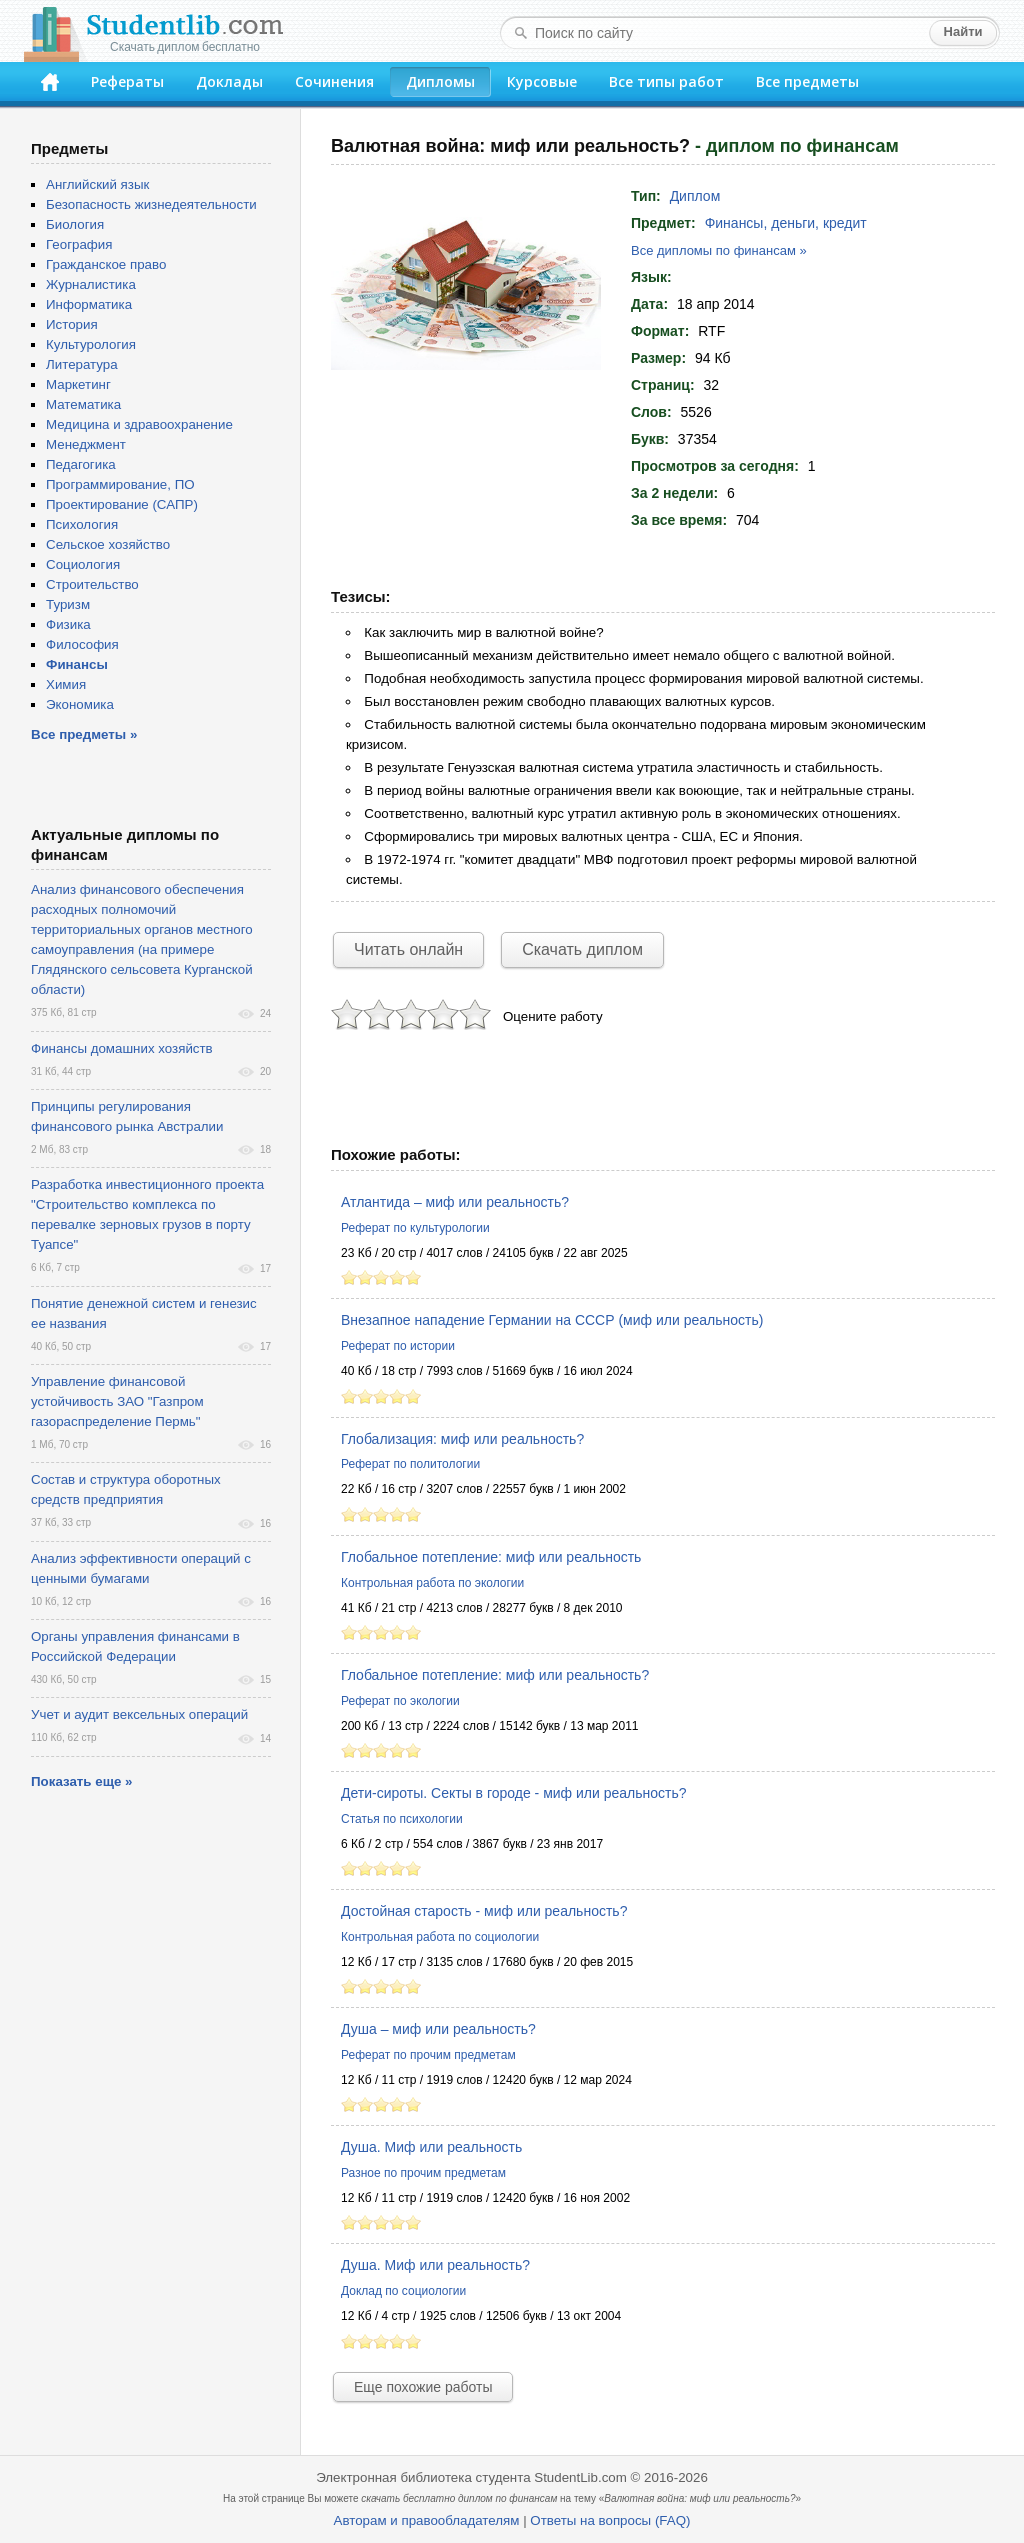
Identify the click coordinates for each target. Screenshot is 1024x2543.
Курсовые (542, 81)
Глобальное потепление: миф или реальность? (495, 1675)
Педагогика (81, 464)
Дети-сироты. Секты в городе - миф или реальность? (514, 1793)
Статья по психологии (402, 1819)
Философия (82, 644)
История (72, 324)
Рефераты (127, 81)
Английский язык (97, 184)
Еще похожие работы (423, 2387)
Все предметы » (84, 734)
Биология (75, 224)
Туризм (68, 604)
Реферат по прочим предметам (428, 2055)
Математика (83, 404)
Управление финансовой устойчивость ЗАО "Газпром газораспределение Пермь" (117, 1401)
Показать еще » (81, 1781)
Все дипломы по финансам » (719, 250)
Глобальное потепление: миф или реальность (491, 1557)
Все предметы (807, 81)
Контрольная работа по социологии (440, 1937)
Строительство (92, 584)
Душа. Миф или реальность (431, 2147)
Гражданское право (106, 264)
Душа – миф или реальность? (438, 2029)
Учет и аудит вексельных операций (139, 1714)
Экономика (80, 704)
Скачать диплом (582, 949)
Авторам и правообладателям (427, 2520)
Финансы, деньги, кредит (786, 223)
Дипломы (440, 81)
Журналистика (91, 284)
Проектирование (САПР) (122, 504)
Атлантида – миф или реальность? (455, 1202)
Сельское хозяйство (108, 544)
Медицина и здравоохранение (139, 424)
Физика (68, 624)
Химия (66, 684)
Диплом (695, 196)
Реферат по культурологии (415, 1228)
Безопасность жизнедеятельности (151, 204)
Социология (83, 564)
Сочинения (334, 81)
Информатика (89, 304)
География (79, 244)
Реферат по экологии (400, 1701)
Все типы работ (666, 81)
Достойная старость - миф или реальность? (484, 1911)
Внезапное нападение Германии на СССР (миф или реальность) (552, 1320)
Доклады (229, 81)
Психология (82, 524)
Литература (82, 364)
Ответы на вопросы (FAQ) (610, 2520)
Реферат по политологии (410, 1464)
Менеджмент (86, 444)
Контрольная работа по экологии (432, 1583)
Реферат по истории (398, 1346)
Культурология (91, 344)
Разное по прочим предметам (423, 2173)
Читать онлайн (408, 949)
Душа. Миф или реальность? (435, 2265)
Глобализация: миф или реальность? (462, 1439)
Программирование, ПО (120, 484)
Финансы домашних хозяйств (122, 1048)
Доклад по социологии (403, 2291)
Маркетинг (78, 384)
